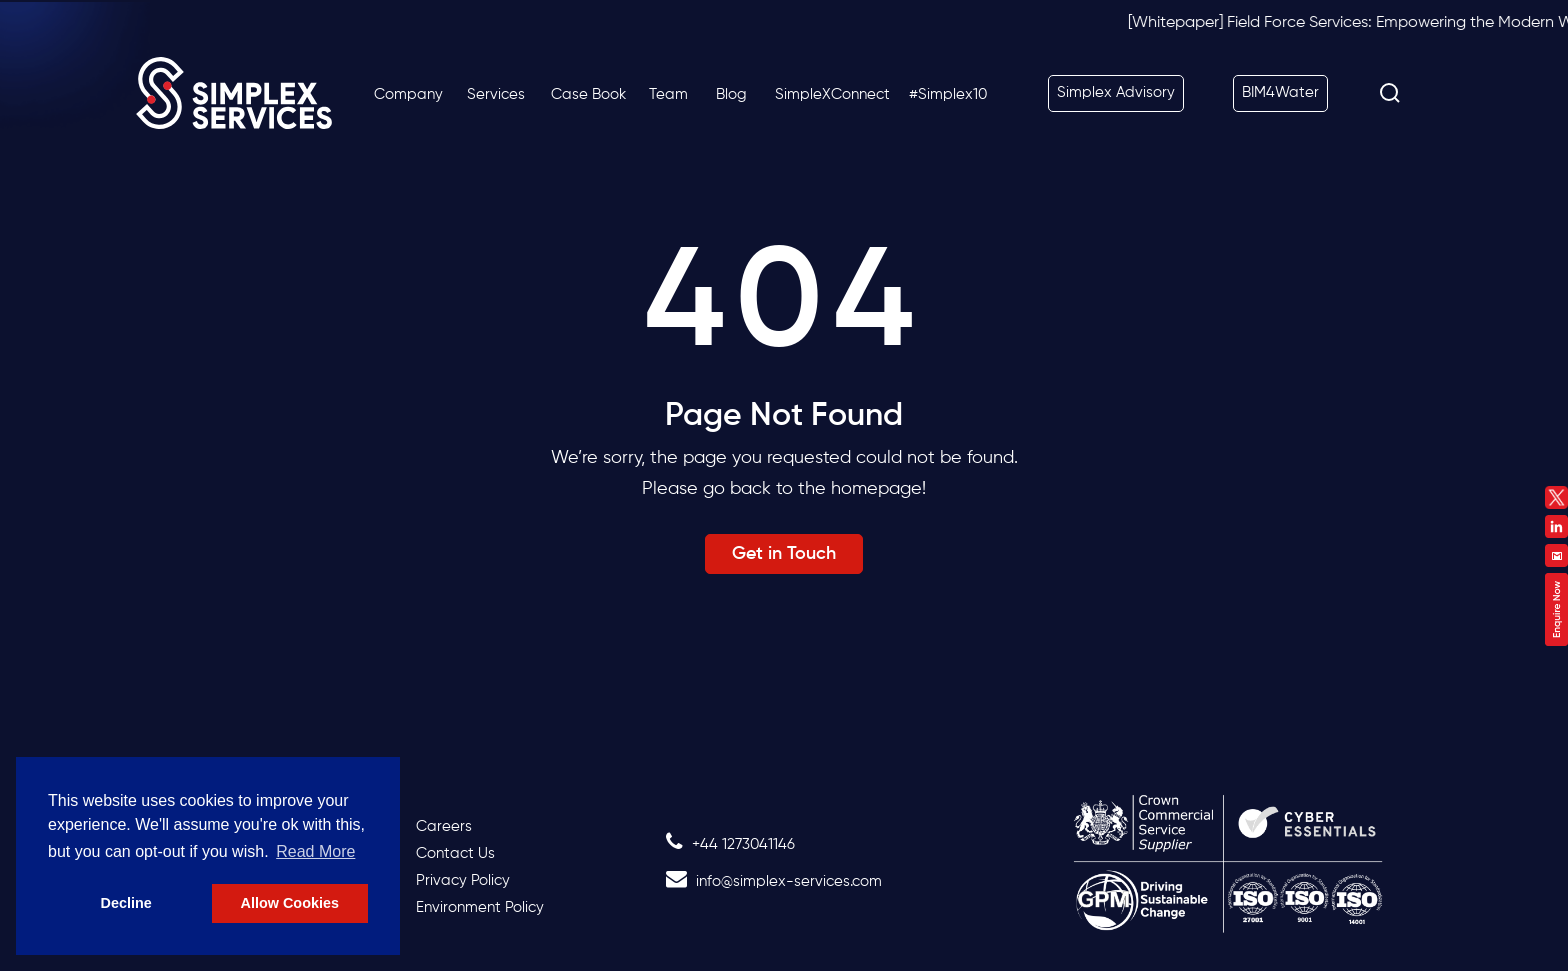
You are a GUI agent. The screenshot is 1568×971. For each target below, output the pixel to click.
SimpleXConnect (832, 94)
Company (408, 94)
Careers (444, 826)
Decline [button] (126, 903)
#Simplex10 (948, 94)
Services (496, 94)
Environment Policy (480, 907)
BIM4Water (1280, 92)
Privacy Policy (463, 880)
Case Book (588, 94)
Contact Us (455, 853)
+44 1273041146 (730, 844)
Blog (731, 94)
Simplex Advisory (1116, 92)
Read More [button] (315, 851)
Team (668, 94)
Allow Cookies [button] (290, 903)
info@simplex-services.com (774, 881)
